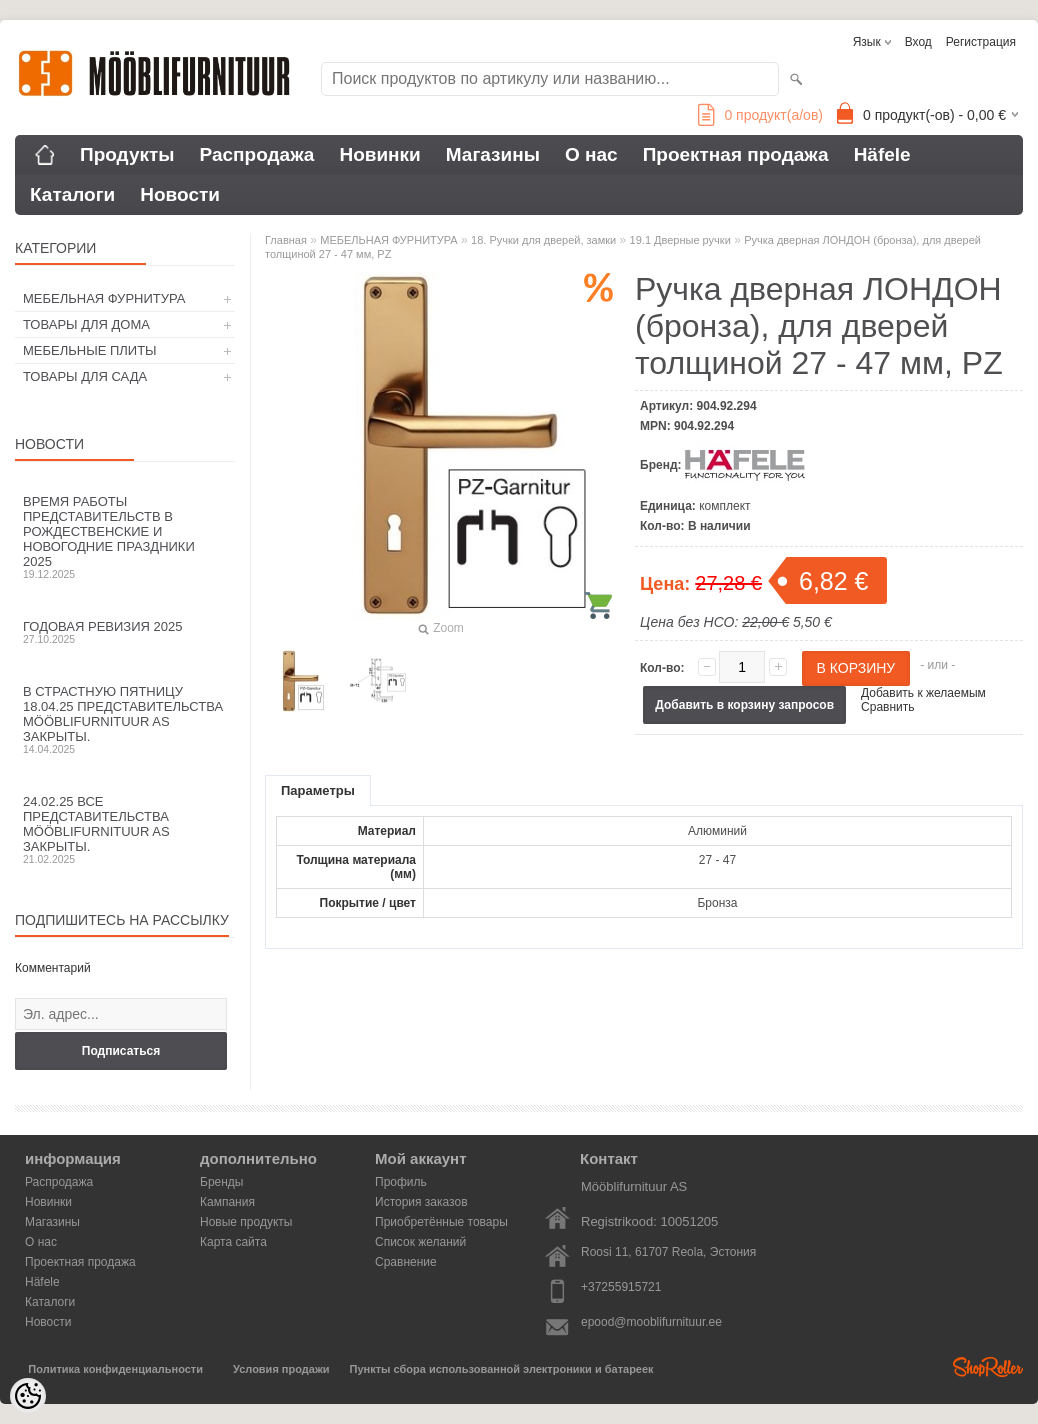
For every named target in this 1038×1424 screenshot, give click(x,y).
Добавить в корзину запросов (744, 705)
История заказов (421, 1202)
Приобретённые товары (441, 1222)
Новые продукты (246, 1222)
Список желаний (420, 1242)
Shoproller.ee (988, 1367)
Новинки (379, 154)
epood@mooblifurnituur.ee (651, 1322)
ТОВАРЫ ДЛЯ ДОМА (86, 324)
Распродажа (257, 154)
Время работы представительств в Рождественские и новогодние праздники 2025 (125, 537)
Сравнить (887, 707)
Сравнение (406, 1262)
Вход (918, 42)
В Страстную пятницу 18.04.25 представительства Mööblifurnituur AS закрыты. (125, 719)
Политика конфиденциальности (115, 1369)
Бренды (221, 1182)
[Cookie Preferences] (28, 1396)
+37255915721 (621, 1287)
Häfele (882, 154)
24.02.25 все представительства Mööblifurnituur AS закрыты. (125, 829)
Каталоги (72, 194)
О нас (591, 154)
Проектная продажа (736, 154)
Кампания (227, 1202)
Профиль (401, 1182)
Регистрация (981, 42)
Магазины (493, 154)
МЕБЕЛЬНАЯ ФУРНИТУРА (104, 298)
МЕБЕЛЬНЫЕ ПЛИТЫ (90, 350)
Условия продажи (281, 1369)
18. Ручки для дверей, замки (543, 240)
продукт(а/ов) (760, 115)
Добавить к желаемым (923, 693)
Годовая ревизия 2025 (125, 632)
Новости (180, 194)
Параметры (318, 790)
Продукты (127, 154)
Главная (286, 240)
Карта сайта (233, 1242)
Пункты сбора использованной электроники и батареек (502, 1369)
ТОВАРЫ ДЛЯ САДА (85, 376)
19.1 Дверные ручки (680, 240)
